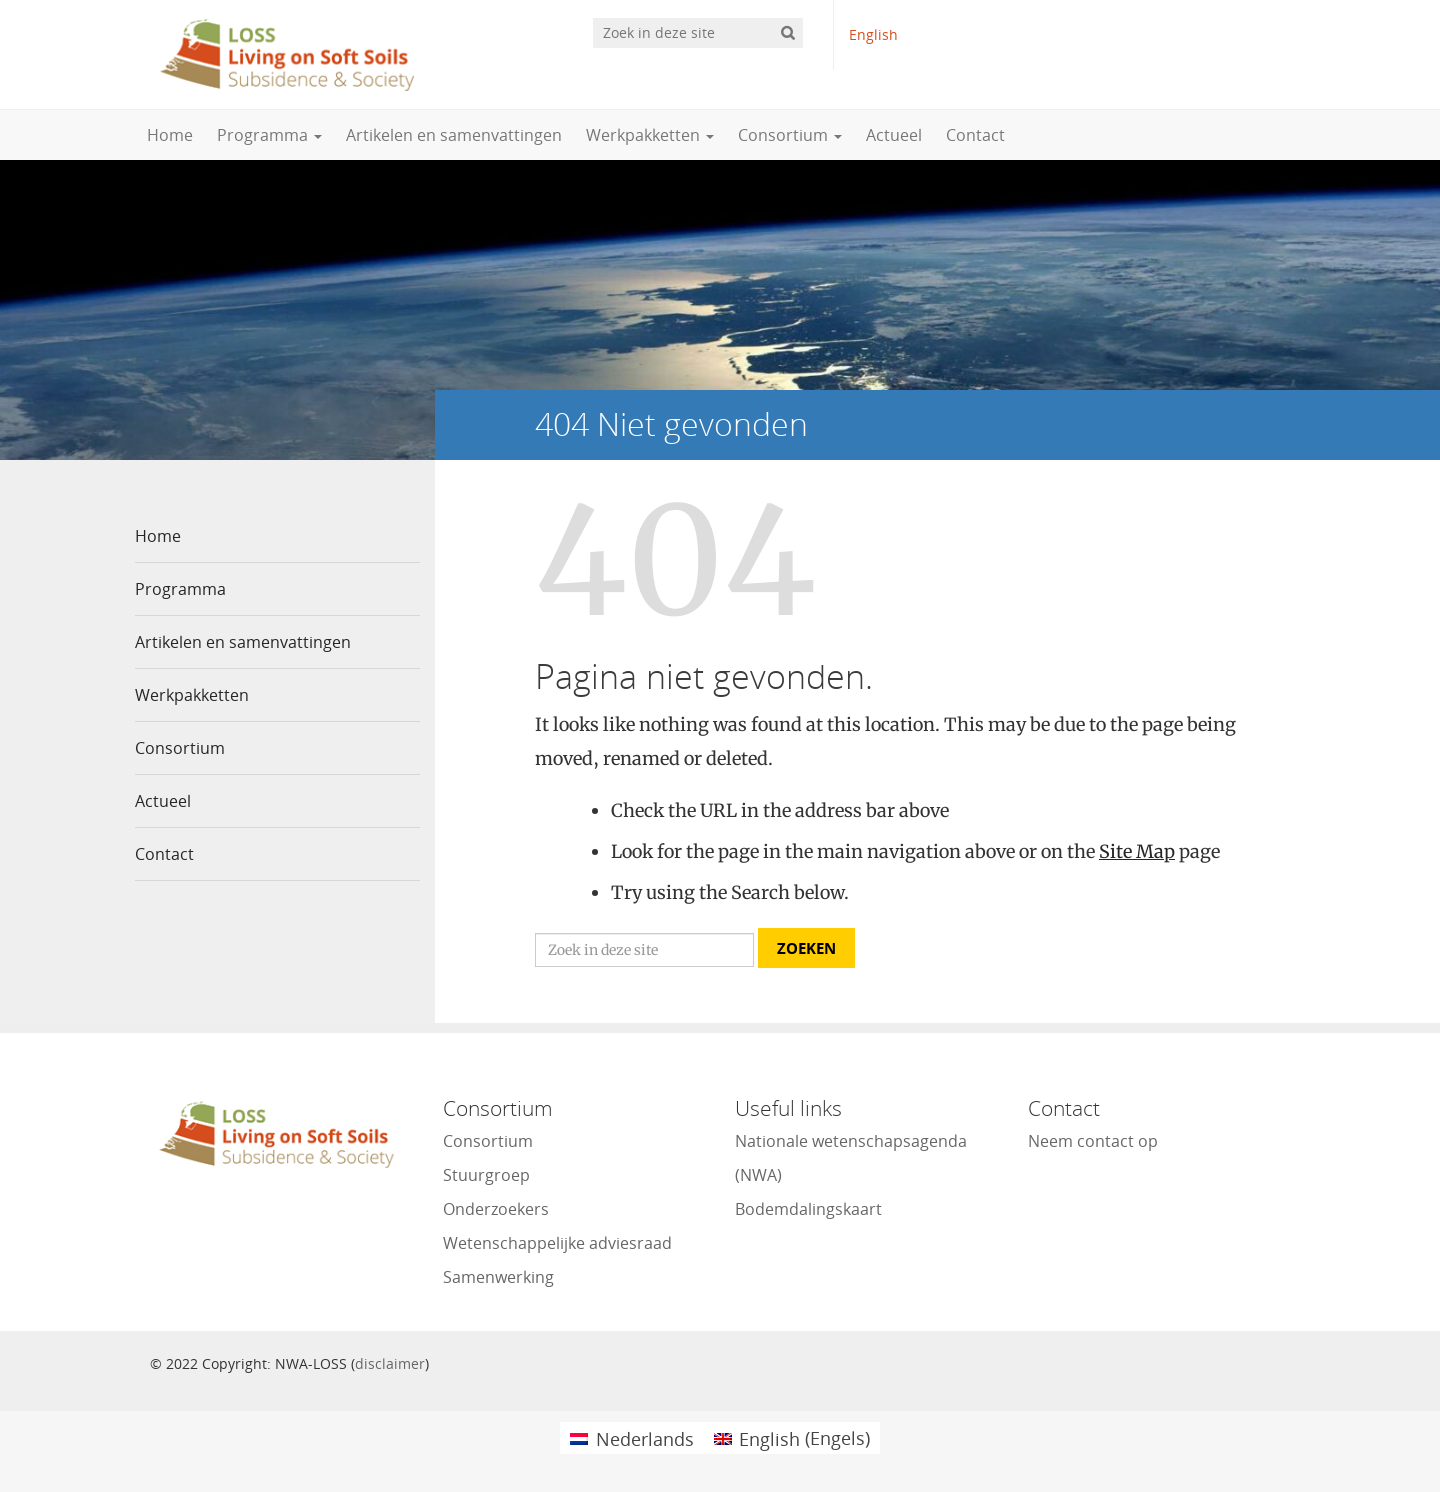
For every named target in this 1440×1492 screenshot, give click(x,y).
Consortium (790, 135)
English (873, 34)
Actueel (894, 135)
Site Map (1137, 851)
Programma (269, 135)
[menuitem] (631, 1437)
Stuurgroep (486, 1175)
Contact (975, 135)
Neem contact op (1093, 1141)
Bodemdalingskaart (808, 1209)
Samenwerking (498, 1277)
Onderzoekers (496, 1209)
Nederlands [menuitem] (645, 1439)
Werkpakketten (650, 135)
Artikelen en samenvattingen (454, 135)
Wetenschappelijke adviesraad (557, 1243)
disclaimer (390, 1363)
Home (170, 135)
